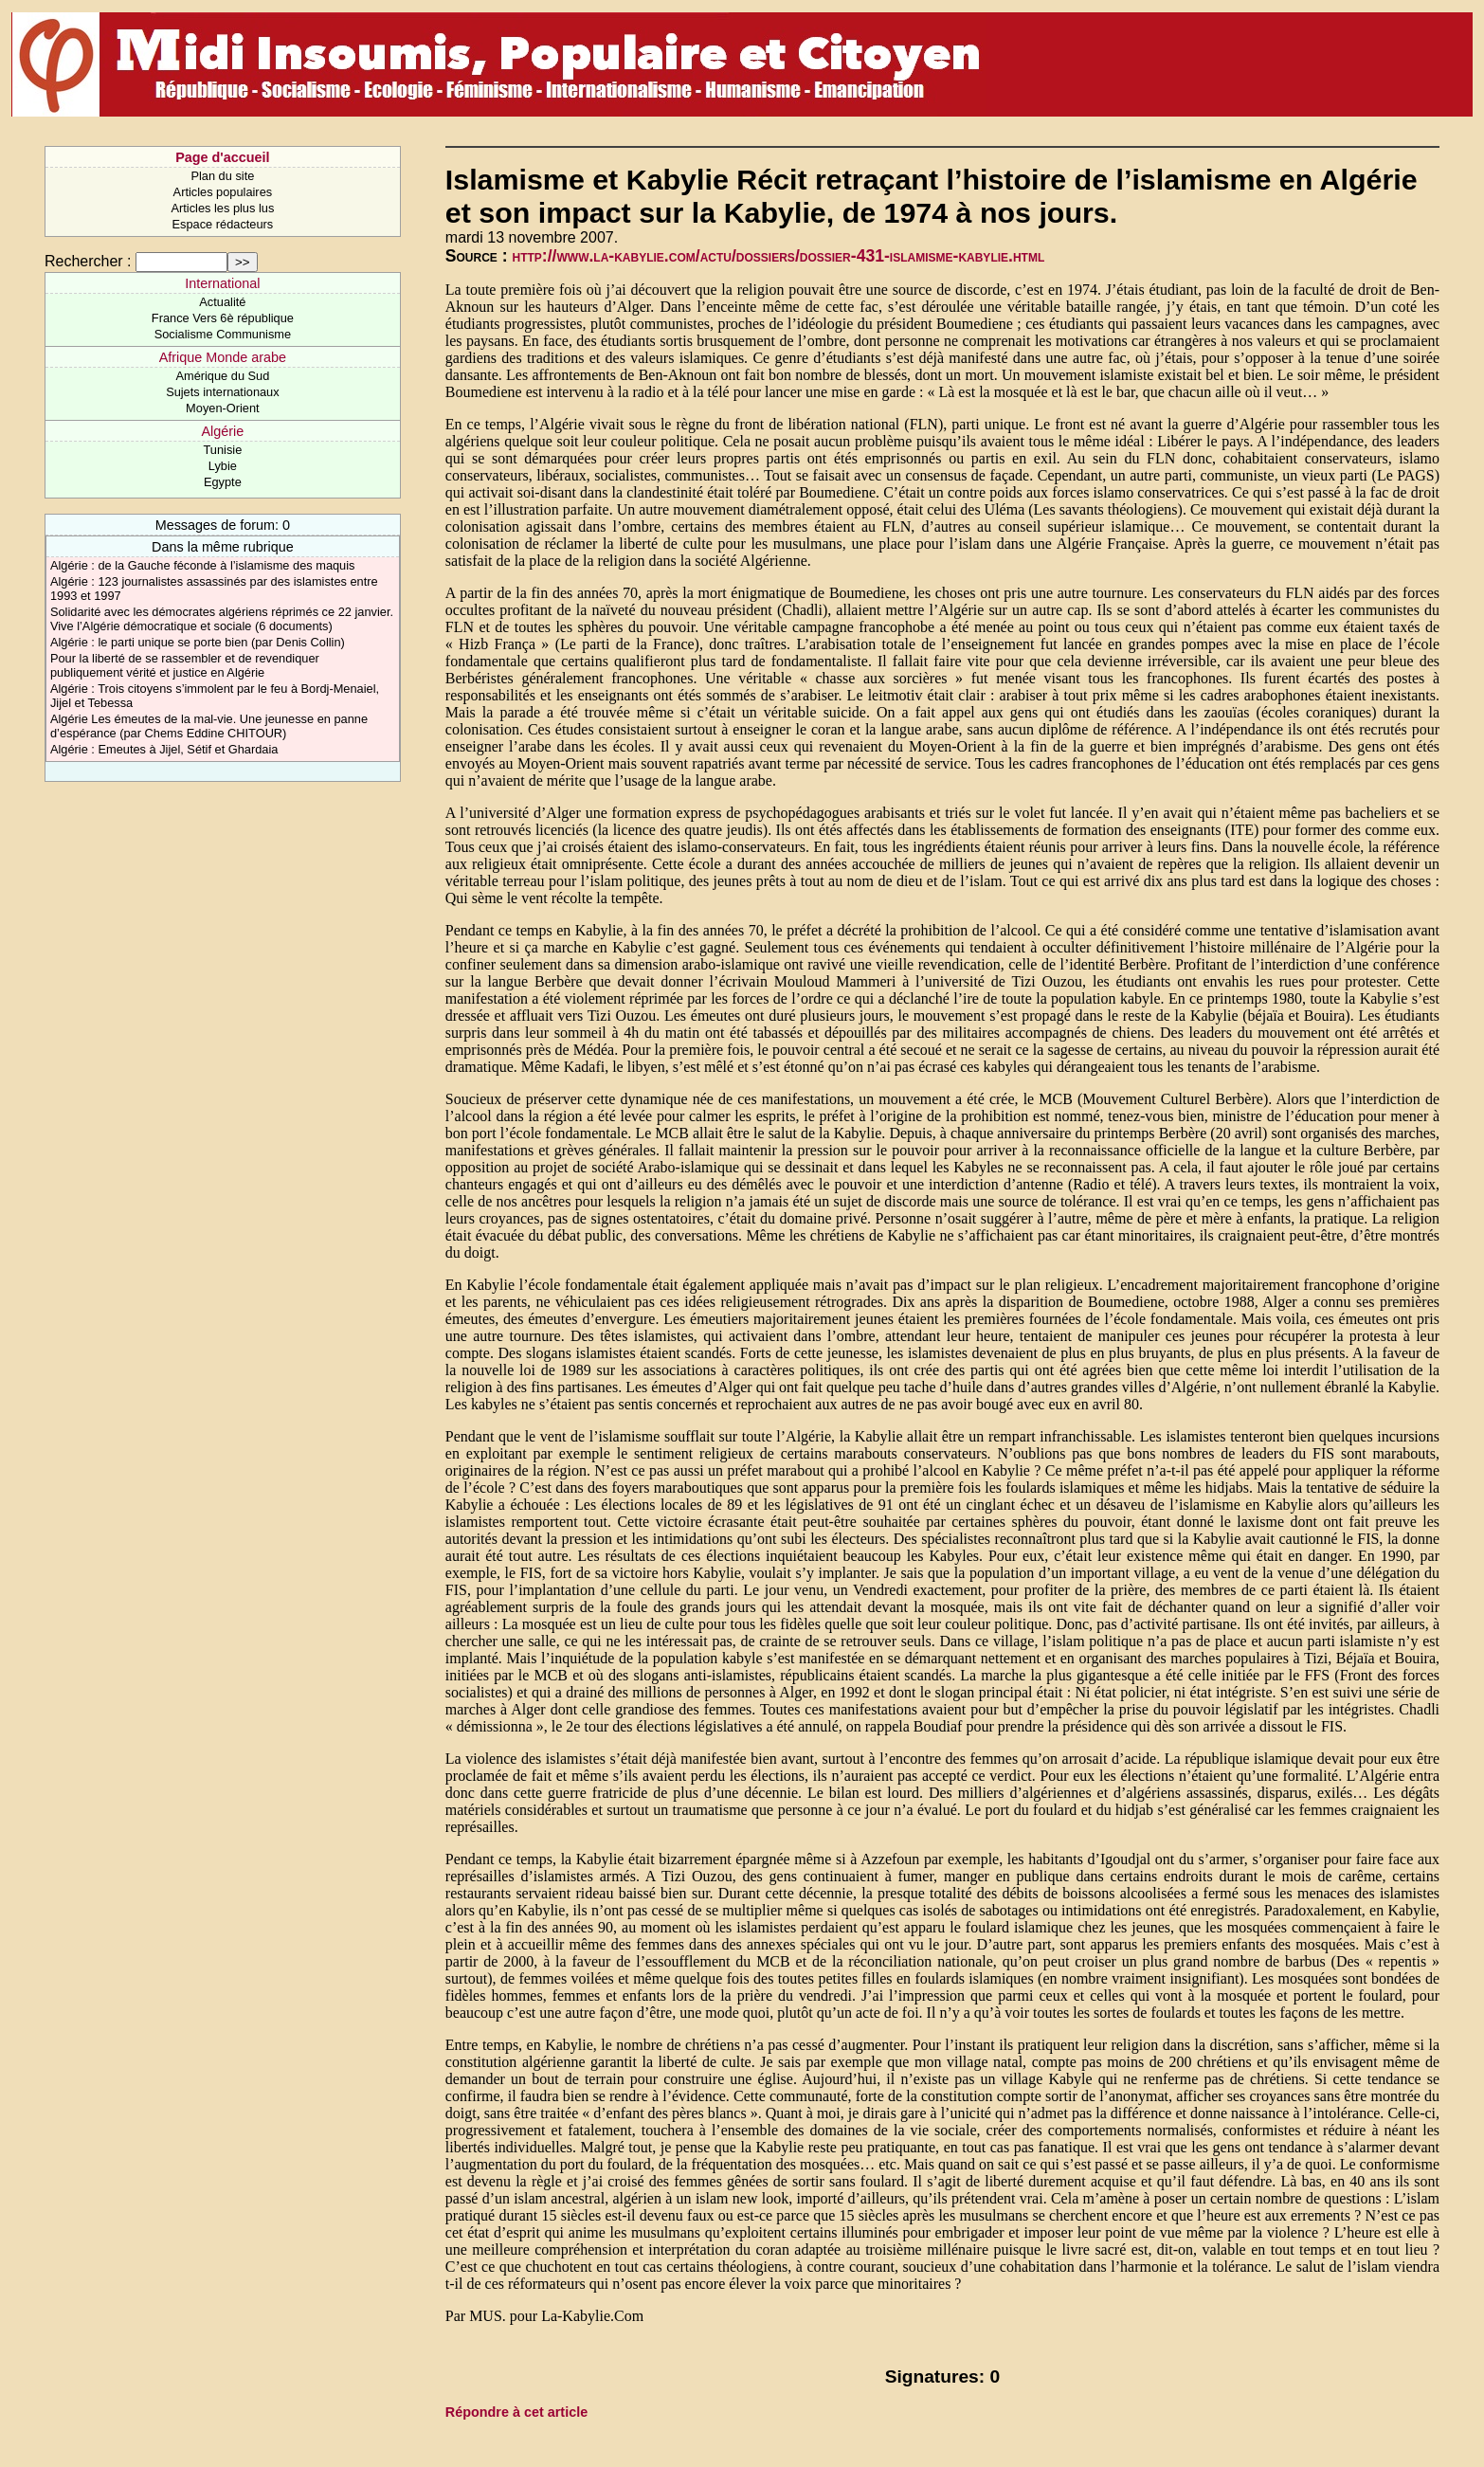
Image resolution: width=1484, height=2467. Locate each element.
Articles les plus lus (222, 208)
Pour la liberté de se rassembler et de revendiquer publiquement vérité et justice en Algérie (184, 665)
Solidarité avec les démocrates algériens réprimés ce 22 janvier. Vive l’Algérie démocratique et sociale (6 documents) (221, 619)
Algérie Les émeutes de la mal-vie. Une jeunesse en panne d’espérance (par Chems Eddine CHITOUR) (209, 726)
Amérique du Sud (222, 376)
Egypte (223, 482)
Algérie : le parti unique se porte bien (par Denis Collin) (197, 642)
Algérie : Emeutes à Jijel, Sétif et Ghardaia (164, 749)
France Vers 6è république (223, 318)
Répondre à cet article (516, 2412)
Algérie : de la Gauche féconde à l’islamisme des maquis (202, 565)
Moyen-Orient (223, 408)
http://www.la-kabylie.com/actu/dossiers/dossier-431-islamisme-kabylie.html (779, 255)
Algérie (222, 431)
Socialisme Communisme (222, 334)
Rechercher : (88, 261)
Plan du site (222, 176)
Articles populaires (223, 192)
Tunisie (222, 450)
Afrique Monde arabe (222, 357)
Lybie (222, 466)
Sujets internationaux (223, 392)
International (222, 283)
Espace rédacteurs (223, 224)
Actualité (222, 302)
